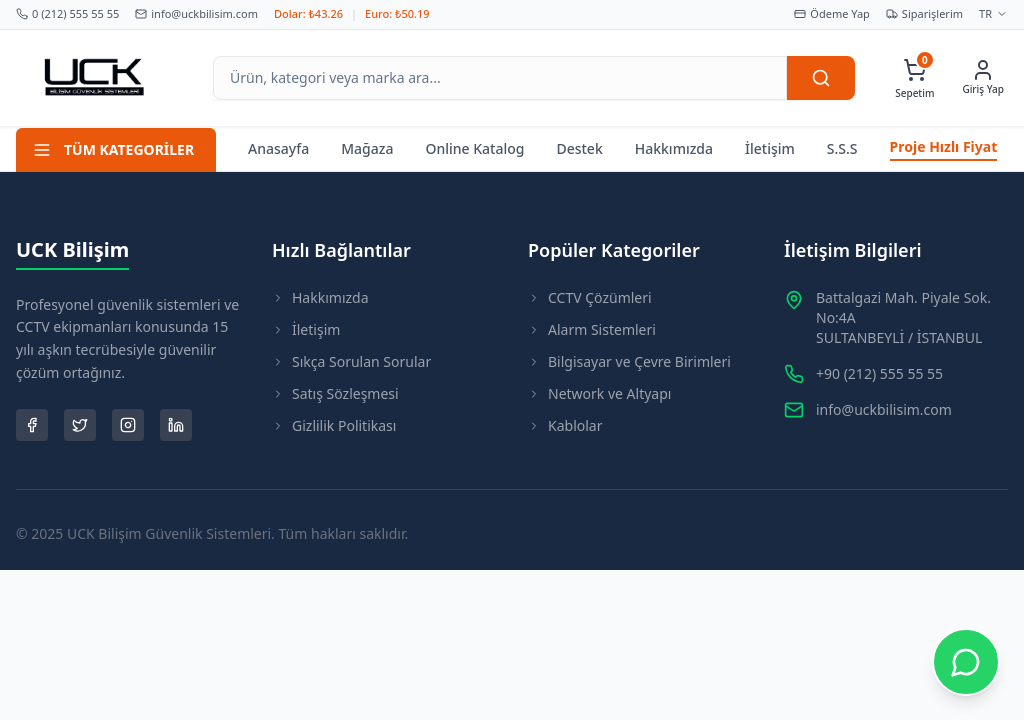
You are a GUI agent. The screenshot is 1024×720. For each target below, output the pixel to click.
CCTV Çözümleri (590, 297)
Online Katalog (474, 148)
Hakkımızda (674, 148)
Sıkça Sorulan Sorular (351, 361)
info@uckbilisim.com (196, 13)
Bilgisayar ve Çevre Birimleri (629, 361)
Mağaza (367, 148)
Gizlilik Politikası (334, 425)
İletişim (770, 148)
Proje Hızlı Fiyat (944, 146)
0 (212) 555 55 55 (67, 13)
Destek (579, 148)
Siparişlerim (924, 13)
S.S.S (842, 148)
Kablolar (565, 425)
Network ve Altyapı (599, 393)
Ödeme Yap (832, 13)
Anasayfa (278, 148)
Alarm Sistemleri (592, 329)
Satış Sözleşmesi (335, 393)
